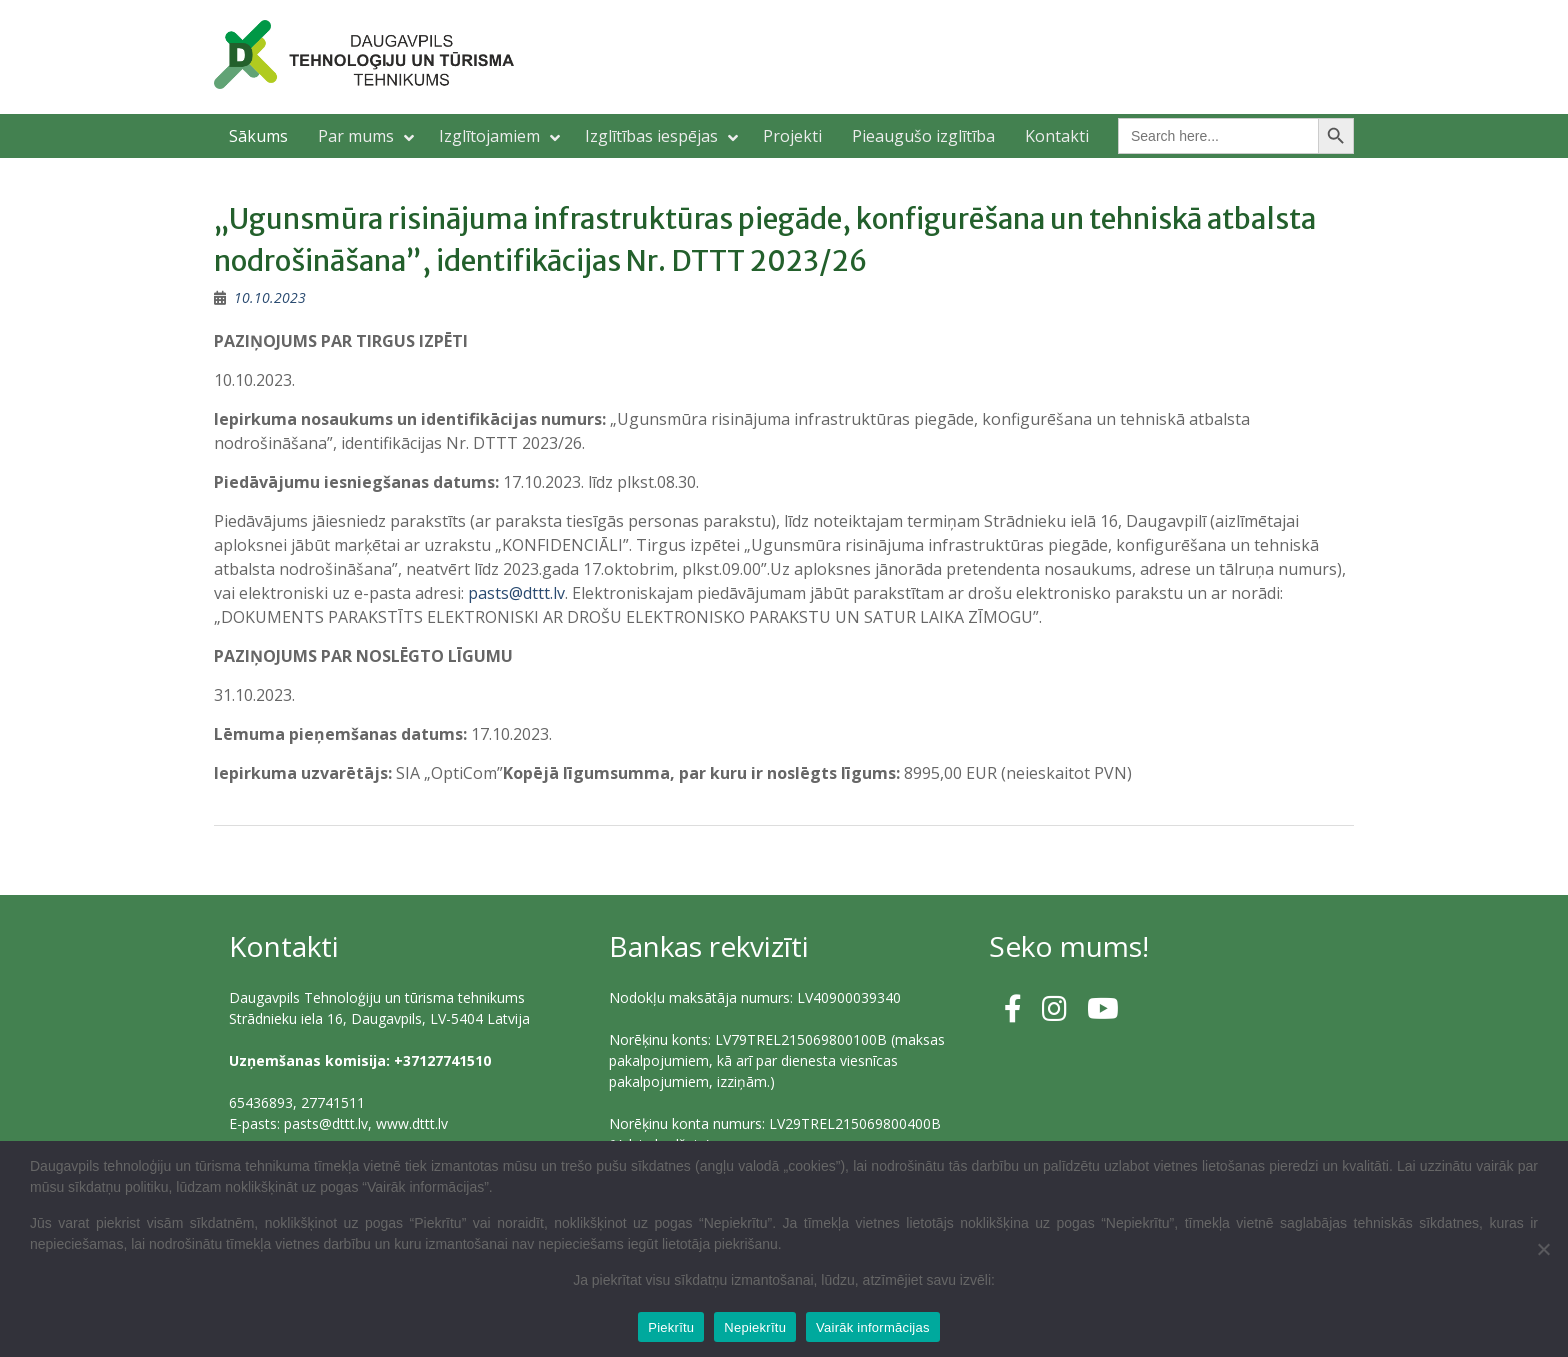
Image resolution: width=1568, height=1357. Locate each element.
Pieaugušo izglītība (923, 136)
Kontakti (1057, 136)
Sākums (258, 136)
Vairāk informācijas (873, 1327)
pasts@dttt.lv (516, 593)
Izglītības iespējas (651, 136)
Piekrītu (671, 1327)
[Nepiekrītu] (1543, 1249)
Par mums (356, 136)
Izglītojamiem (489, 136)
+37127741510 (442, 1060)
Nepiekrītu (755, 1327)
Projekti (792, 136)
